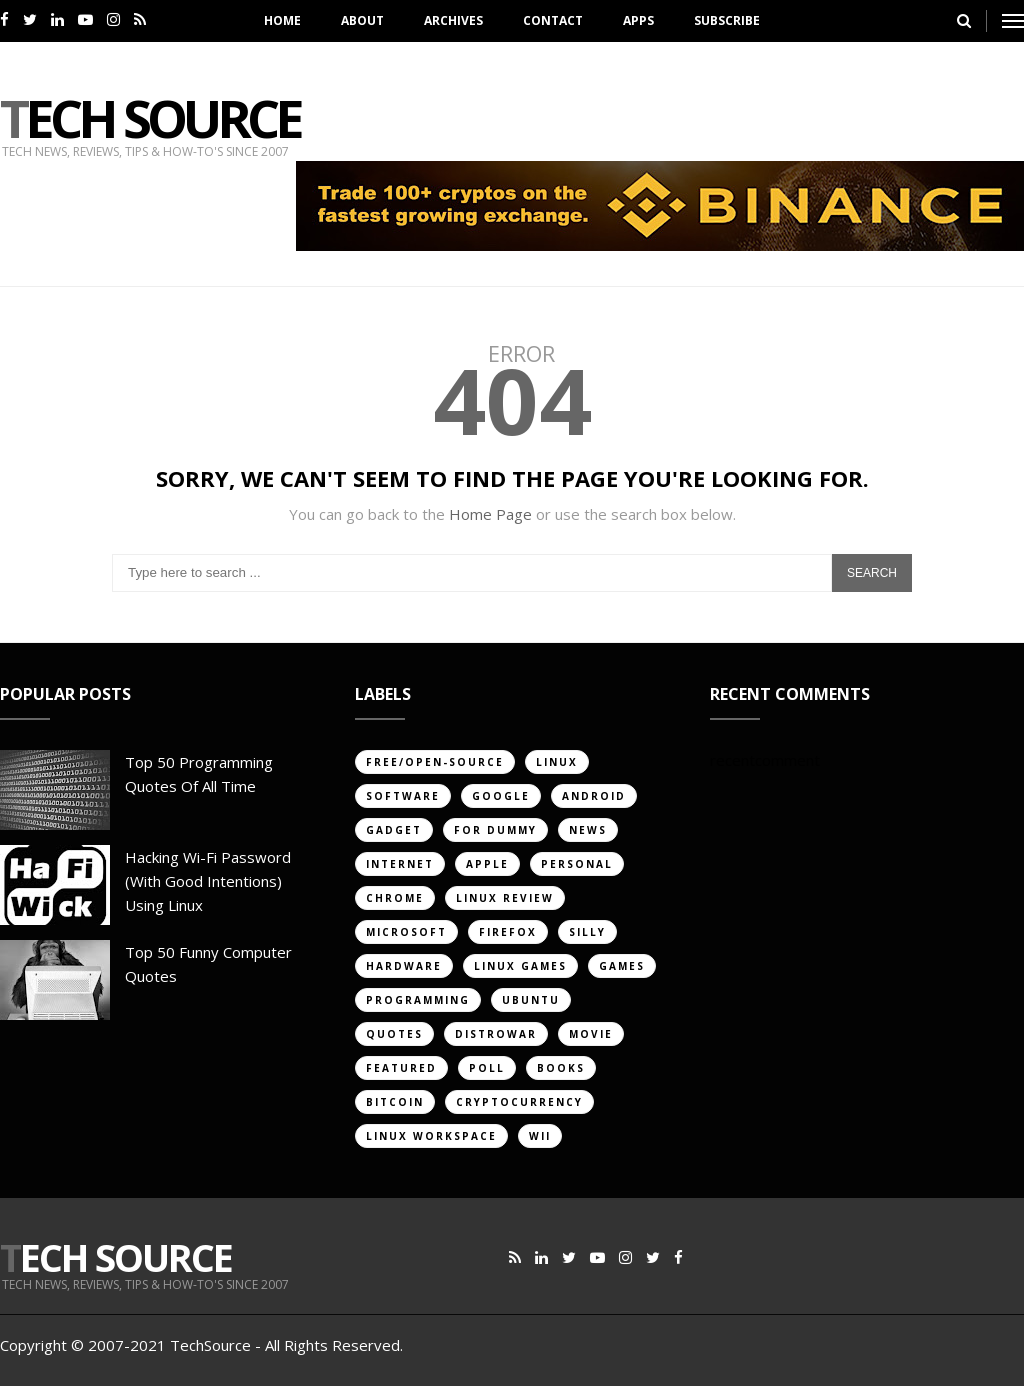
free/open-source (435, 762)
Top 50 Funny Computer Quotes (208, 964)
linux (557, 762)
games (622, 966)
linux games (520, 966)
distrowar (496, 1034)
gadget (394, 830)
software (403, 796)
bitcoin (395, 1102)
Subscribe (727, 21)
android (594, 796)
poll (487, 1068)
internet (400, 864)
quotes (394, 1034)
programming (418, 1000)
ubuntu (531, 1000)
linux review (505, 898)
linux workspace (431, 1136)
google (501, 796)
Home (282, 21)
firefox (508, 932)
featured (401, 1068)
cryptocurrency (519, 1102)
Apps (638, 21)
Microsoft (406, 932)
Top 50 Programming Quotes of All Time (199, 774)
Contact (553, 21)
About (362, 21)
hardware (404, 966)
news (588, 830)
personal (577, 864)
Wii (540, 1136)
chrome (395, 898)
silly (587, 932)
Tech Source (150, 118)
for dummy (495, 830)
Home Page (490, 514)
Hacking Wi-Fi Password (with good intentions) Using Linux (208, 881)
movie (591, 1034)
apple (487, 864)
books (561, 1068)
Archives (453, 21)
